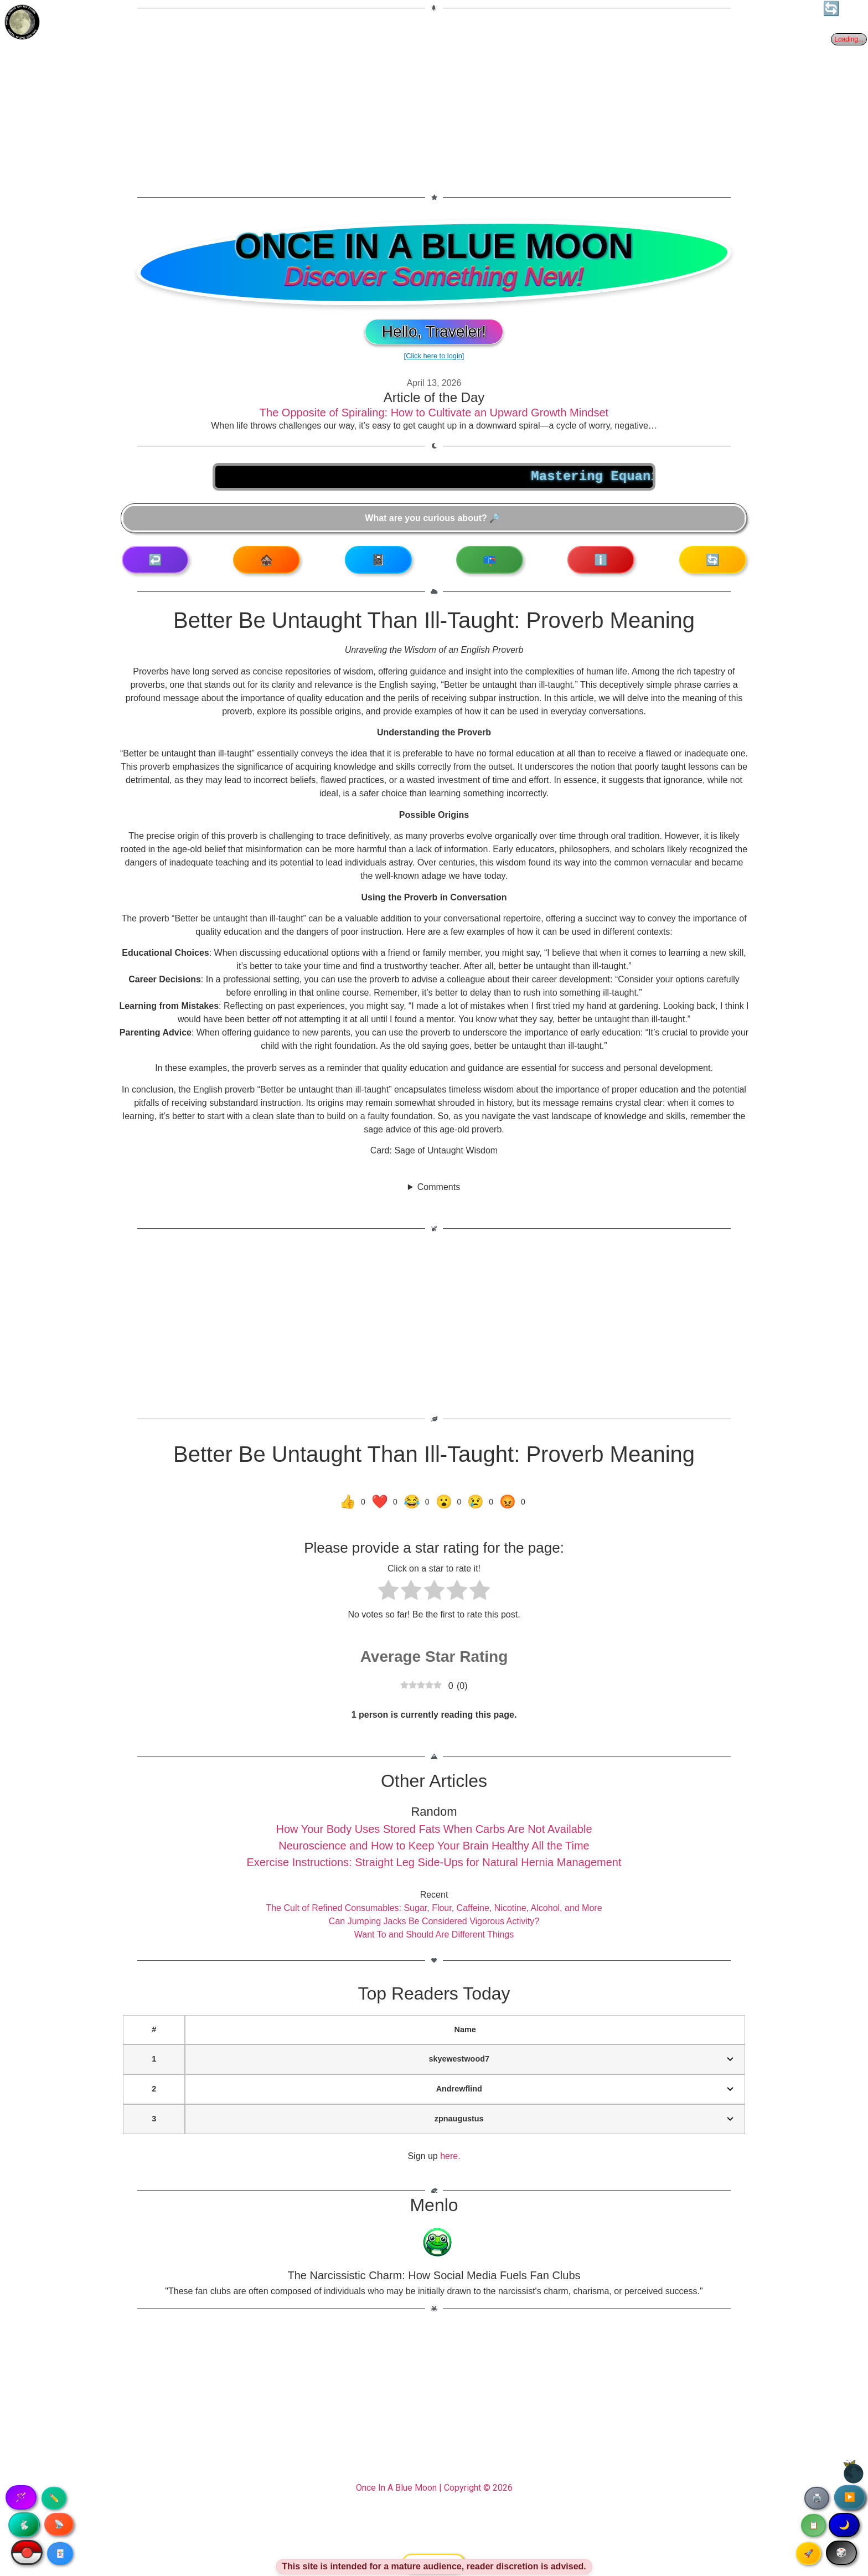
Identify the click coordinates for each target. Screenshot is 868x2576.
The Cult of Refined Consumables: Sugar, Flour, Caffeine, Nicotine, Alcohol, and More (434, 1908)
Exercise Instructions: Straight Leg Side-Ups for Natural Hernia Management (434, 1862)
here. (450, 2156)
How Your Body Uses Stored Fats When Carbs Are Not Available (434, 1829)
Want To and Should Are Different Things (434, 1934)
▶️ (849, 2497)
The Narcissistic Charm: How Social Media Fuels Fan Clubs (433, 2275)
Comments (438, 1187)
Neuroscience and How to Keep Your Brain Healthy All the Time (433, 1846)
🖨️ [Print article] (817, 2497)
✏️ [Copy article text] (54, 2497)
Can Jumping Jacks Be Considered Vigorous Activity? (434, 1921)
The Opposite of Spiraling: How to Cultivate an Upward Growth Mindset (434, 412)
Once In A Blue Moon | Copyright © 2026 (434, 2487)
